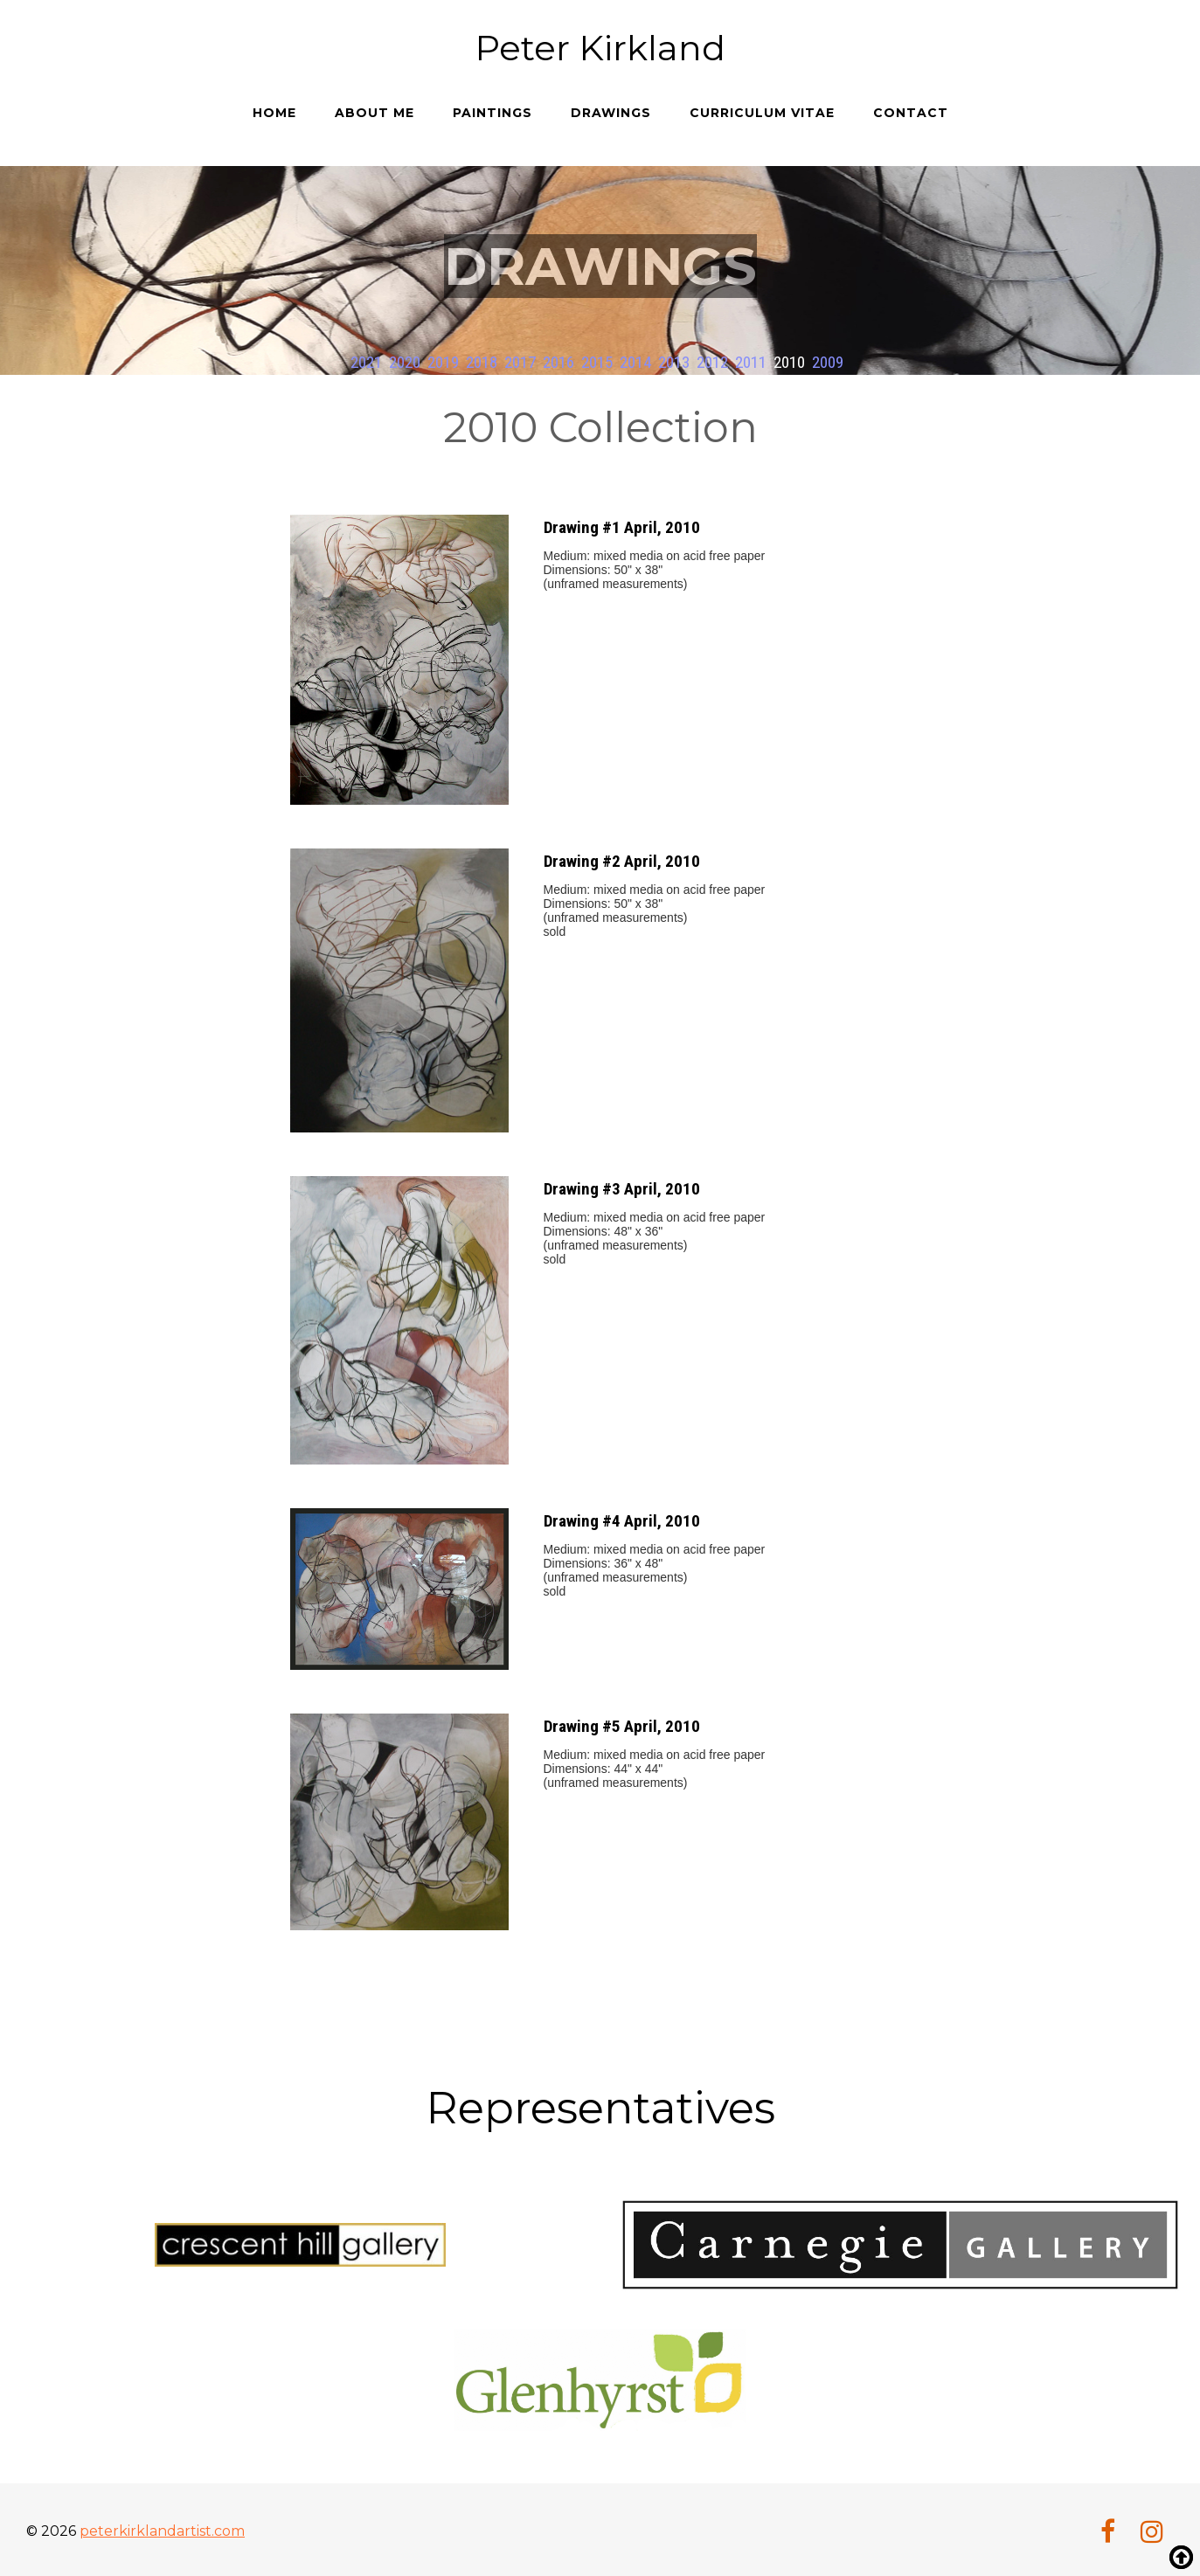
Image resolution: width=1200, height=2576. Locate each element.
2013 (674, 362)
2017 (520, 362)
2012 (712, 362)
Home (274, 113)
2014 (635, 362)
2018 (481, 362)
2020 (404, 362)
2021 (366, 362)
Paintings (492, 113)
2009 (827, 362)
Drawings (611, 113)
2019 (443, 362)
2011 (750, 362)
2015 (597, 362)
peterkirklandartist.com (162, 2527)
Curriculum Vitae (762, 113)
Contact (910, 113)
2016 (558, 362)
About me (374, 113)
